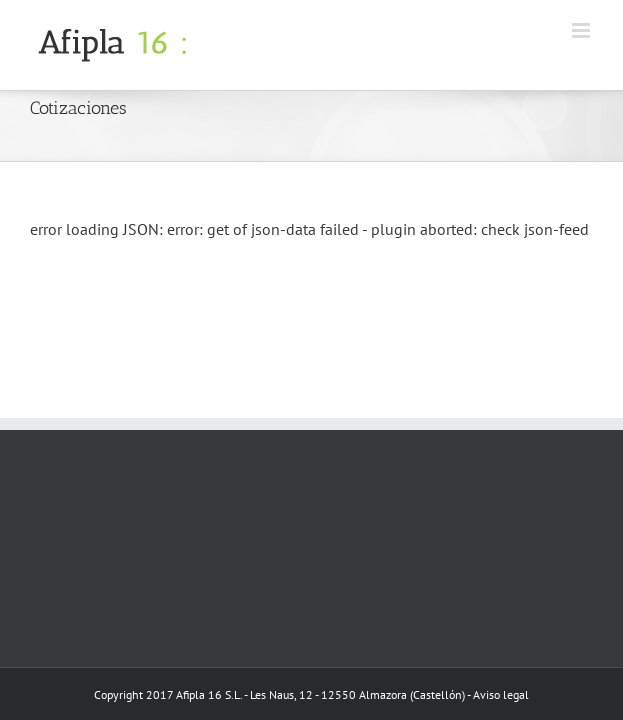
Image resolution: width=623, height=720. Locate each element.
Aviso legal (501, 694)
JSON (141, 229)
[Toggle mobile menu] (582, 30)
